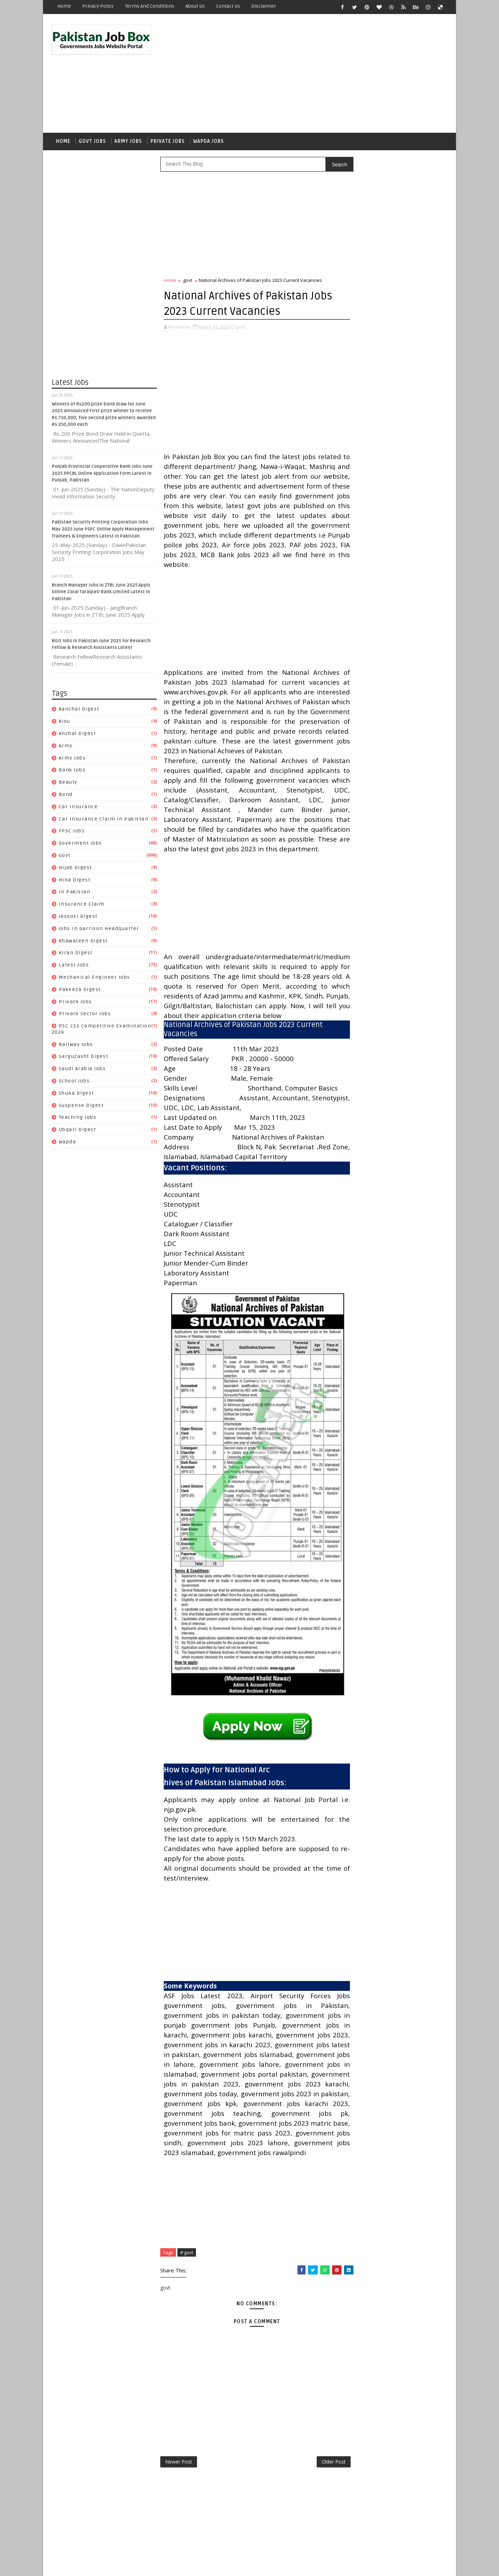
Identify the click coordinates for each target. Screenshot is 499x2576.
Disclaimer (263, 6)
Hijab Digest (75, 869)
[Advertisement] (319, 74)
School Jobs (74, 1082)
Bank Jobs (72, 772)
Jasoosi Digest (78, 918)
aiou (64, 723)
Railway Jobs (76, 1046)
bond (66, 796)
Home (64, 6)
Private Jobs (167, 142)
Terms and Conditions (149, 6)
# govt (186, 2315)
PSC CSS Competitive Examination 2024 (393, 912)
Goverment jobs (80, 844)
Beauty (68, 784)
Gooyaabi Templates (175, 2565)
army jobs (72, 759)
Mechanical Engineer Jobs (94, 979)
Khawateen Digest (83, 942)
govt (65, 857)
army (66, 747)
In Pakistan (75, 893)
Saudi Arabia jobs (82, 1070)
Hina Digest (75, 881)
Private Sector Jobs (85, 1015)
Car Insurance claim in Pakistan (104, 820)
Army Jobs (128, 142)
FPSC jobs (72, 833)
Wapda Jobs (208, 142)
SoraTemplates (95, 2565)
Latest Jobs (74, 966)
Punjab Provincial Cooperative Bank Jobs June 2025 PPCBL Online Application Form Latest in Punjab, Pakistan (102, 475)
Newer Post (178, 2525)
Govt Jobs (92, 142)
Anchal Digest (77, 735)
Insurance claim (82, 905)
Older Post (319, 2525)
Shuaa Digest (76, 1094)
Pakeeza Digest (80, 991)
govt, (241, 328)
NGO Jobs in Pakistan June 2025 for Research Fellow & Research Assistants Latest (411, 484)
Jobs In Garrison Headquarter (99, 930)
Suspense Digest (81, 1107)
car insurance (78, 808)
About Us (195, 6)
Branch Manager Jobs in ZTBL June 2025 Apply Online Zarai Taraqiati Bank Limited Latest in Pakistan (101, 593)
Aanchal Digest (79, 711)
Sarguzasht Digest (83, 1058)
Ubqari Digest (77, 1131)
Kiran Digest (76, 954)
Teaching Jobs (78, 1119)
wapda (67, 1143)
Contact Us (228, 6)
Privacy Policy (98, 6)
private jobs (75, 1003)
